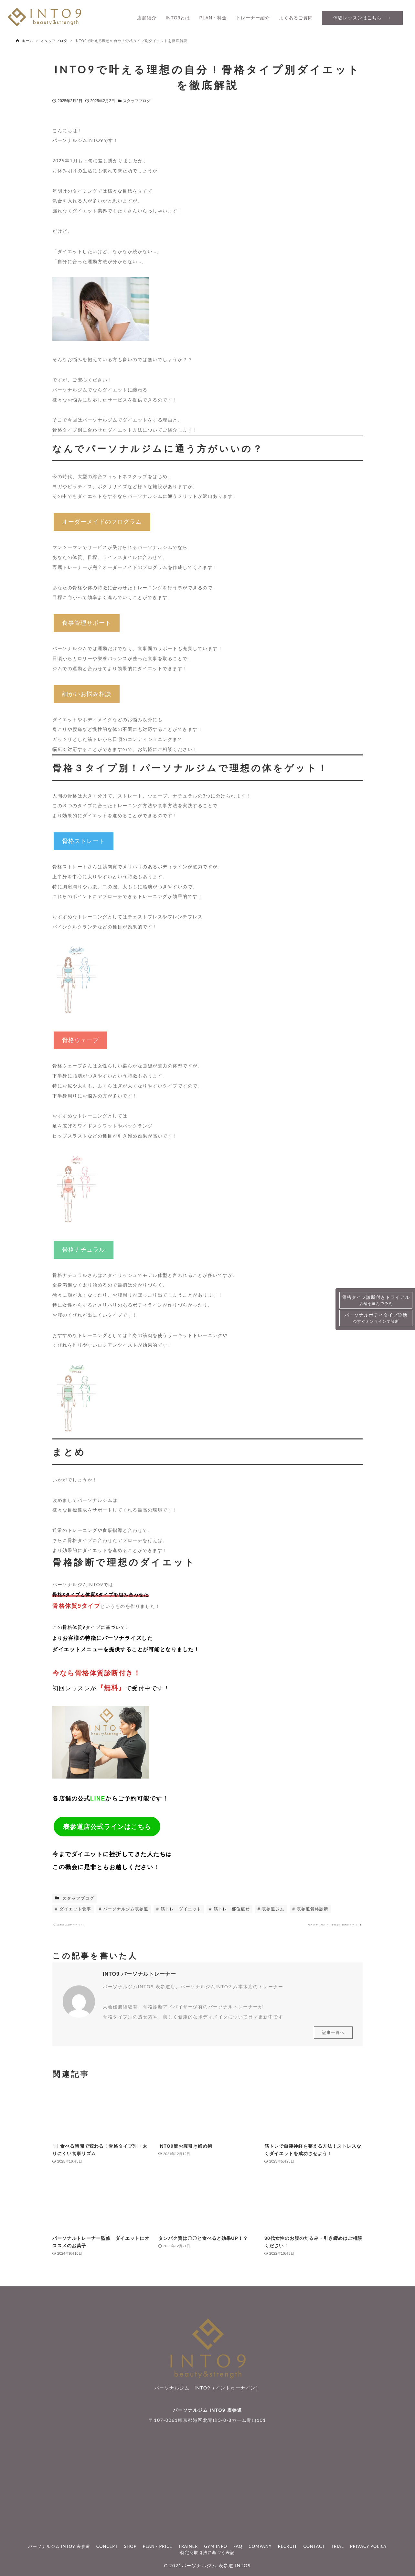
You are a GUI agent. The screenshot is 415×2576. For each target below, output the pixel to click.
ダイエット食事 (74, 1909)
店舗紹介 (146, 17)
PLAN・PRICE (157, 2546)
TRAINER (188, 2546)
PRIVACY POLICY (368, 2546)
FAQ (237, 2546)
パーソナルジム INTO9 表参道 (207, 2410)
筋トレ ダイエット (180, 1909)
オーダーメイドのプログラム (102, 521)
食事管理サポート (86, 623)
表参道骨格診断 (312, 1909)
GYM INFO (215, 2546)
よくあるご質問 (296, 17)
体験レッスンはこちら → (362, 17)
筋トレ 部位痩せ (231, 1909)
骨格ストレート (83, 841)
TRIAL (337, 2546)
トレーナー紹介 (253, 17)
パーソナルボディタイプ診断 (376, 1318)
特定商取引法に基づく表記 (207, 2552)
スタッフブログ (136, 101)
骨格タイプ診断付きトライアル (376, 1301)
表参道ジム (273, 1909)
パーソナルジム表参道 (125, 1909)
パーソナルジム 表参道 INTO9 (216, 2566)
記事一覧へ (333, 2038)
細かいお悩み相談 (86, 694)
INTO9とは (177, 17)
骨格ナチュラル (83, 1249)
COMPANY (260, 2546)
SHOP (130, 2546)
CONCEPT (107, 2546)
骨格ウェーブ (80, 1040)
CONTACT (314, 2546)
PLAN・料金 (213, 17)
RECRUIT (287, 2546)
